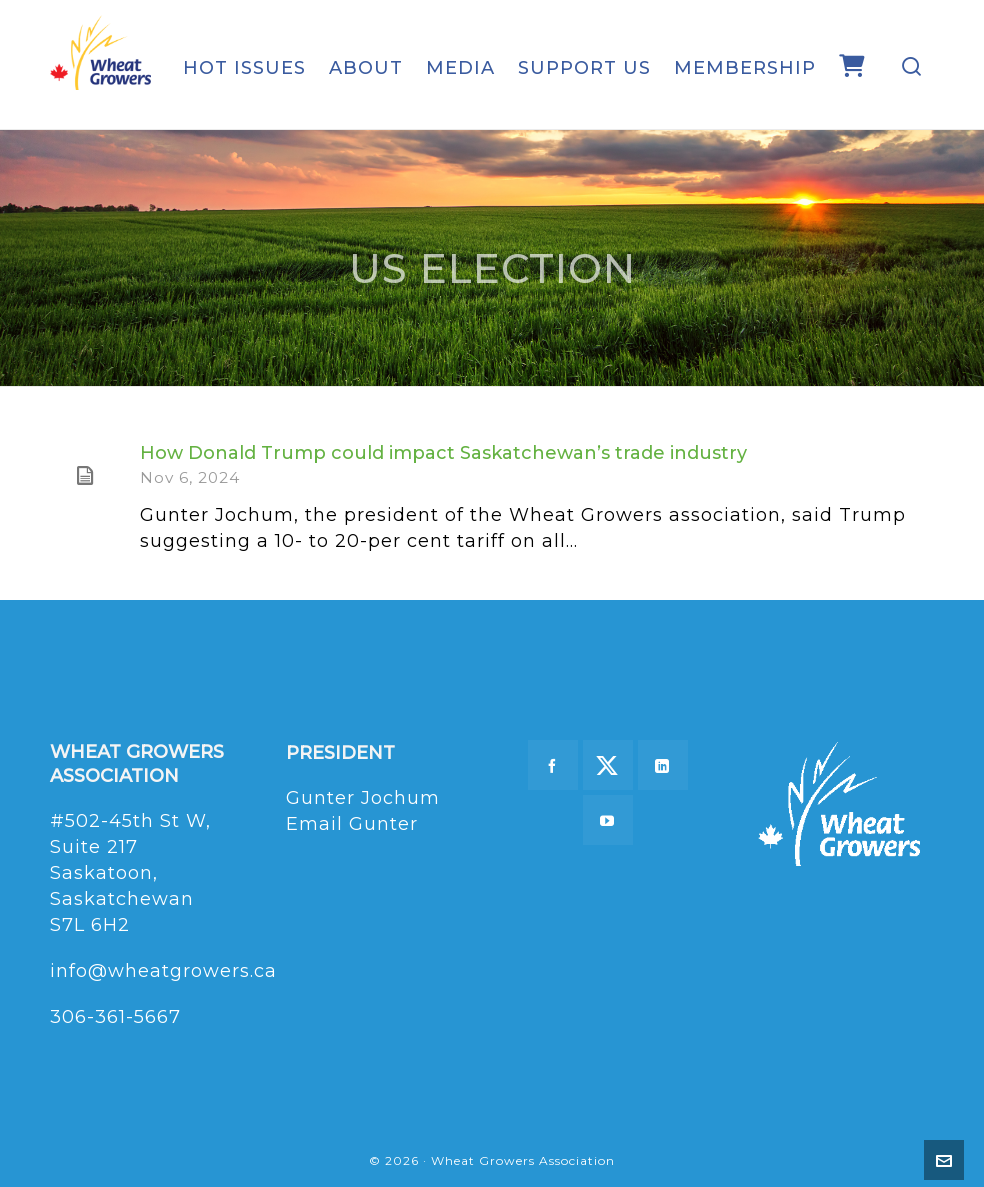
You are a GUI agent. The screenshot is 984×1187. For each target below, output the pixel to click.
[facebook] (553, 765)
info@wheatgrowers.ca (163, 971)
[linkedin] (663, 765)
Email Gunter (352, 824)
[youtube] (608, 820)
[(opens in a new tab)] (85, 476)
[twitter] (608, 765)
